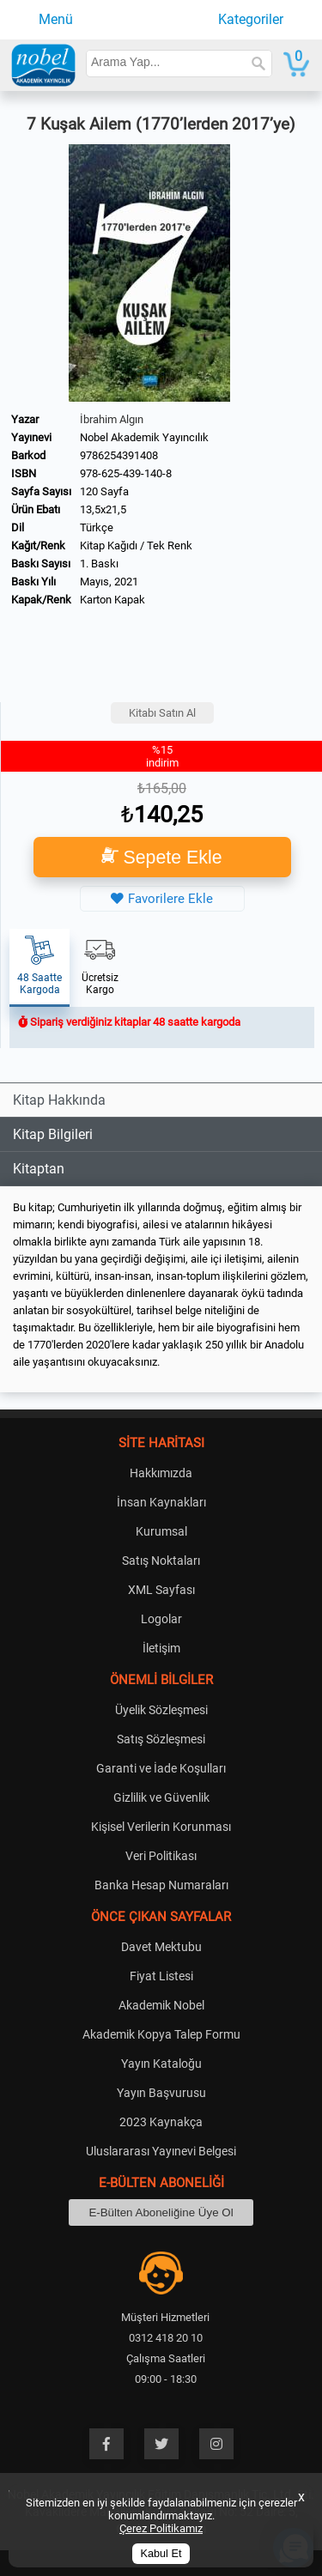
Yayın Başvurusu (161, 2093)
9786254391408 (119, 455)
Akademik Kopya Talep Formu (161, 2034)
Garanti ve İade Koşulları (161, 1768)
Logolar (161, 1619)
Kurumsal (161, 1531)
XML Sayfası (161, 1590)
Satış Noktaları (161, 1560)
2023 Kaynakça (161, 2122)
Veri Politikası (161, 1856)
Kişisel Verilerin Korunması (161, 1827)
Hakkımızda (161, 1473)
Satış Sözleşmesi (161, 1739)
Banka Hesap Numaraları (161, 1885)
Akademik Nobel (161, 2005)
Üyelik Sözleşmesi (161, 1710)
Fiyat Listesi (161, 1976)
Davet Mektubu (161, 1947)
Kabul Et (161, 2554)
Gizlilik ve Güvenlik (161, 1797)
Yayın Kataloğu (161, 2063)
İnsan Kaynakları (161, 1502)
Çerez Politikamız (161, 2528)
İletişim (161, 1648)
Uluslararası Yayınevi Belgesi (161, 2151)
